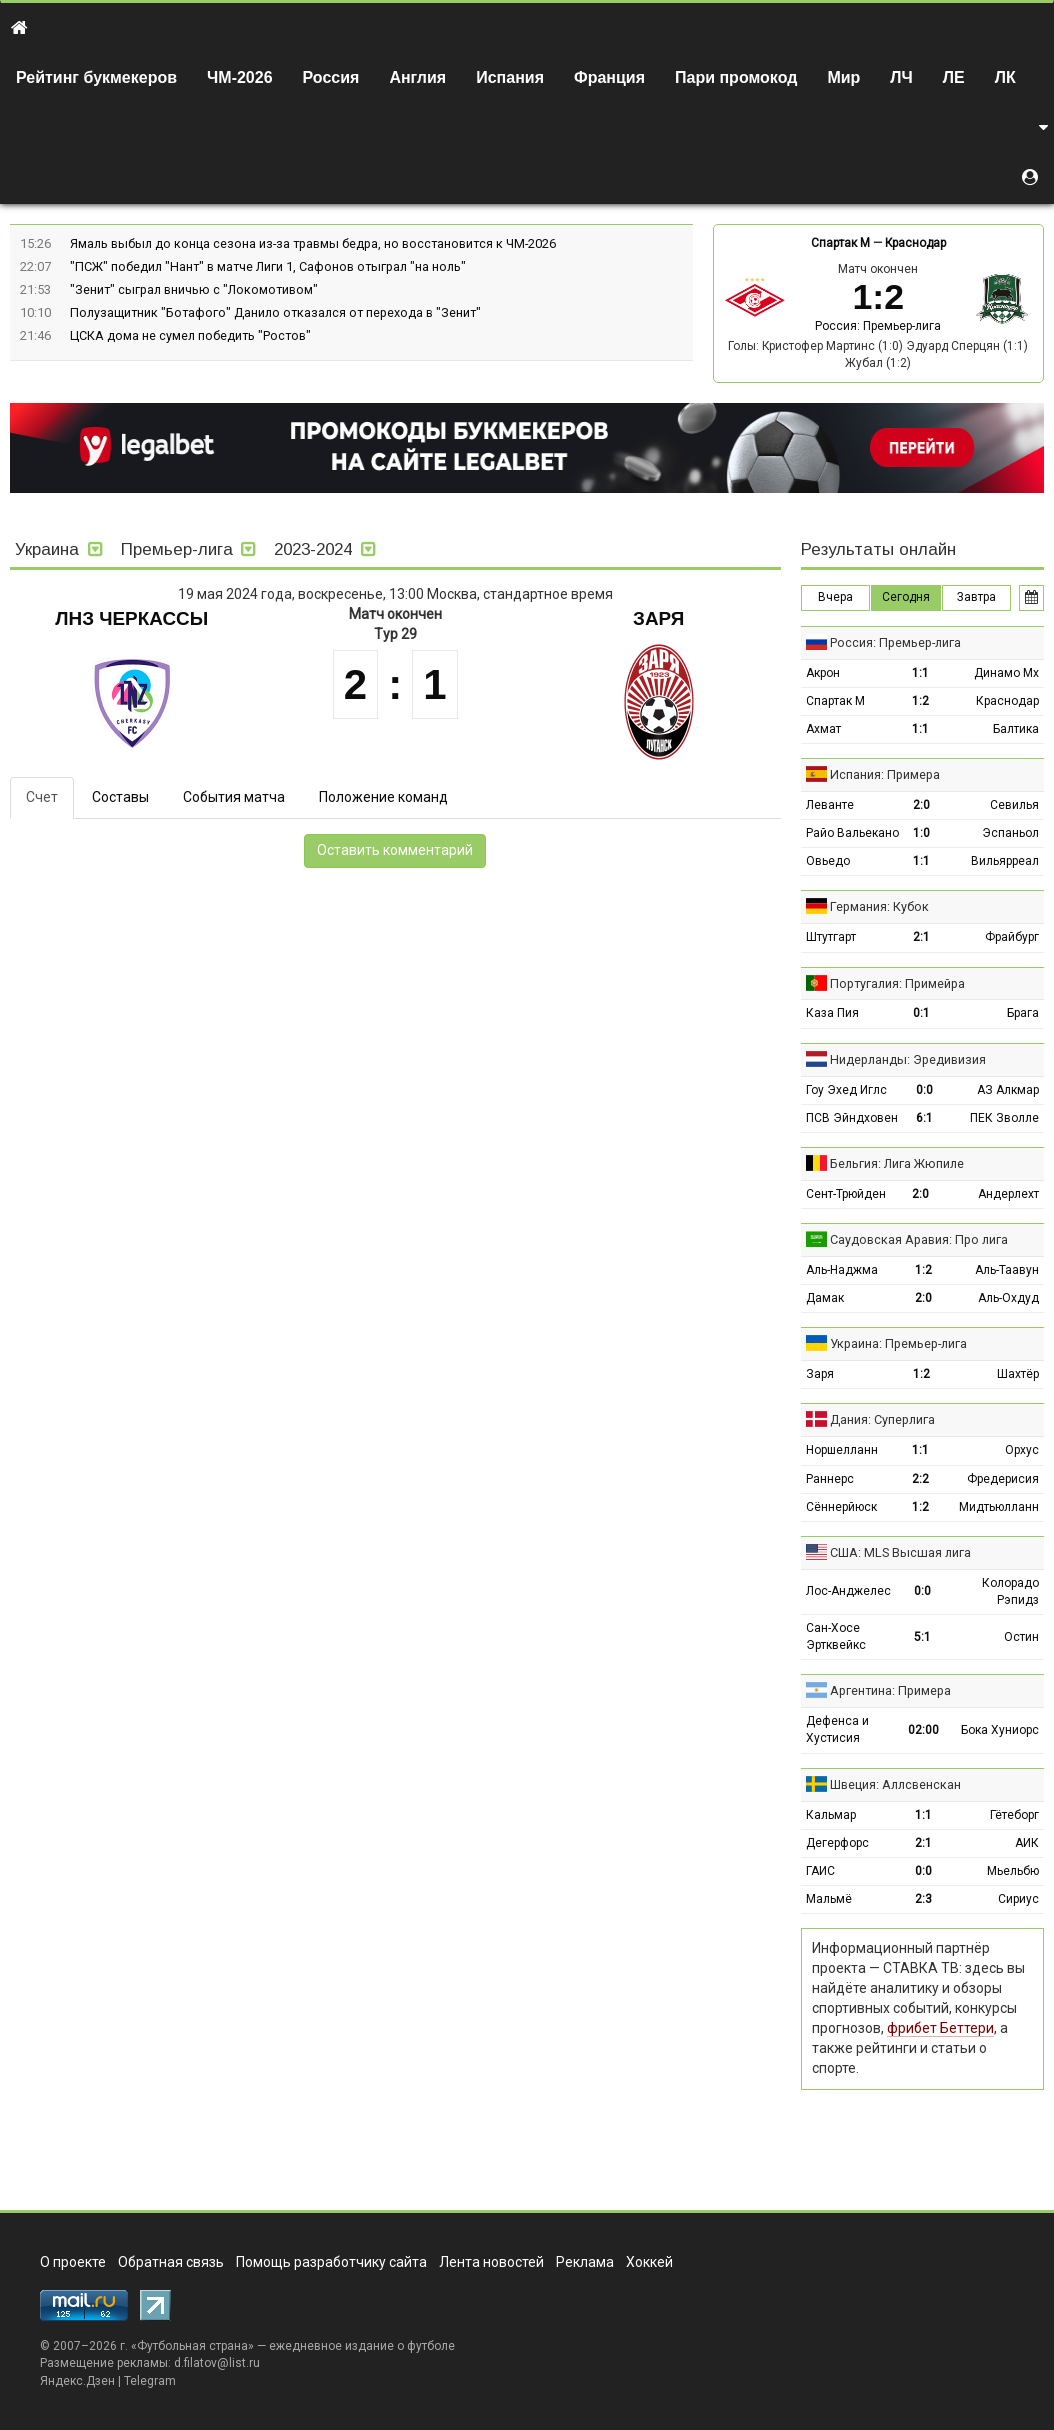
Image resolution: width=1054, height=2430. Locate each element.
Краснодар (915, 243)
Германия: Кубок (879, 906)
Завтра (976, 597)
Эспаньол (1010, 833)
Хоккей (649, 2262)
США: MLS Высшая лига (900, 1552)
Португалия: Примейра (897, 983)
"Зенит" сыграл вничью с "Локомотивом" (194, 289)
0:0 (924, 1090)
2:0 (921, 805)
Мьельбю (1013, 1871)
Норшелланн (842, 1450)
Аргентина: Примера (890, 1690)
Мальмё (829, 1899)
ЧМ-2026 (240, 77)
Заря (658, 618)
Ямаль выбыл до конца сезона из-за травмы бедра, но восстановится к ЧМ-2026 (313, 243)
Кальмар (831, 1815)
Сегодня (906, 597)
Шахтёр (1018, 1374)
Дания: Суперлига (882, 1419)
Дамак (825, 1298)
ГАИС (820, 1871)
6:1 (924, 1118)
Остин (1021, 1637)
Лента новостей (491, 2262)
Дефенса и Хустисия (837, 1729)
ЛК (1005, 77)
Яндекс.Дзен (77, 2381)
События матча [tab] (234, 797)
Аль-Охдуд (1008, 1298)
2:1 (921, 937)
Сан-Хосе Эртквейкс (836, 1636)
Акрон (823, 673)
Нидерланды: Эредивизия (908, 1059)
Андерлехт (1008, 1194)
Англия (417, 77)
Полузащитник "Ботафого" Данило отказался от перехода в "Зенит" (275, 312)
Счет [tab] (42, 797)
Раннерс (830, 1479)
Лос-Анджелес (848, 1591)
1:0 (921, 833)
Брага (1023, 1013)
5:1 (922, 1637)
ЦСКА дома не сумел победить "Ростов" (190, 335)
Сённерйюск (841, 1507)
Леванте (830, 805)
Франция (609, 77)
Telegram (150, 2381)
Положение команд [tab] (383, 797)
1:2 (920, 701)
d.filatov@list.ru (217, 2363)
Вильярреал (1005, 861)
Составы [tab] (120, 797)
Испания (510, 77)
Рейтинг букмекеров (96, 77)
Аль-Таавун (1007, 1270)
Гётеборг (1014, 1815)
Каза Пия (832, 1013)
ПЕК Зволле (1004, 1118)
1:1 (920, 673)
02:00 (923, 1730)
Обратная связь (171, 2262)
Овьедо (828, 861)
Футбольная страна (192, 2346)
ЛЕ (954, 77)
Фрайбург (1012, 937)
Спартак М (840, 243)
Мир (843, 77)
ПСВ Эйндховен (852, 1118)
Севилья (1014, 805)
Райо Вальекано (852, 833)
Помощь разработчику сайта (331, 2262)
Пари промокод (736, 77)
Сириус (1018, 1899)
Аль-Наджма (842, 1270)
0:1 (921, 1013)
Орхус (1022, 1450)
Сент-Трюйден (846, 1194)
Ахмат (823, 729)
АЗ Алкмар (1008, 1090)
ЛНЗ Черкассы (131, 618)
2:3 (923, 1899)
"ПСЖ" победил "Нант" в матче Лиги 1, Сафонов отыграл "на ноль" (268, 266)
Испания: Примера (885, 774)
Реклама (585, 2262)
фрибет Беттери (940, 2028)
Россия (331, 77)
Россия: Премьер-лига (878, 326)
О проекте (73, 2262)
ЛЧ (901, 77)
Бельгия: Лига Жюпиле (897, 1163)
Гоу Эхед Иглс (846, 1090)
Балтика (1016, 729)
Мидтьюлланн (999, 1507)
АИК (1027, 1843)
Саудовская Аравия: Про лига (919, 1239)
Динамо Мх (1006, 673)
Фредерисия (1003, 1479)
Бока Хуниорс (1000, 1730)
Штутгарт (831, 937)
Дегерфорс (837, 1843)
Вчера (835, 597)
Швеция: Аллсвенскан (895, 1784)
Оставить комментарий (395, 850)
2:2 (920, 1479)
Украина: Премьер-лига (898, 1343)
